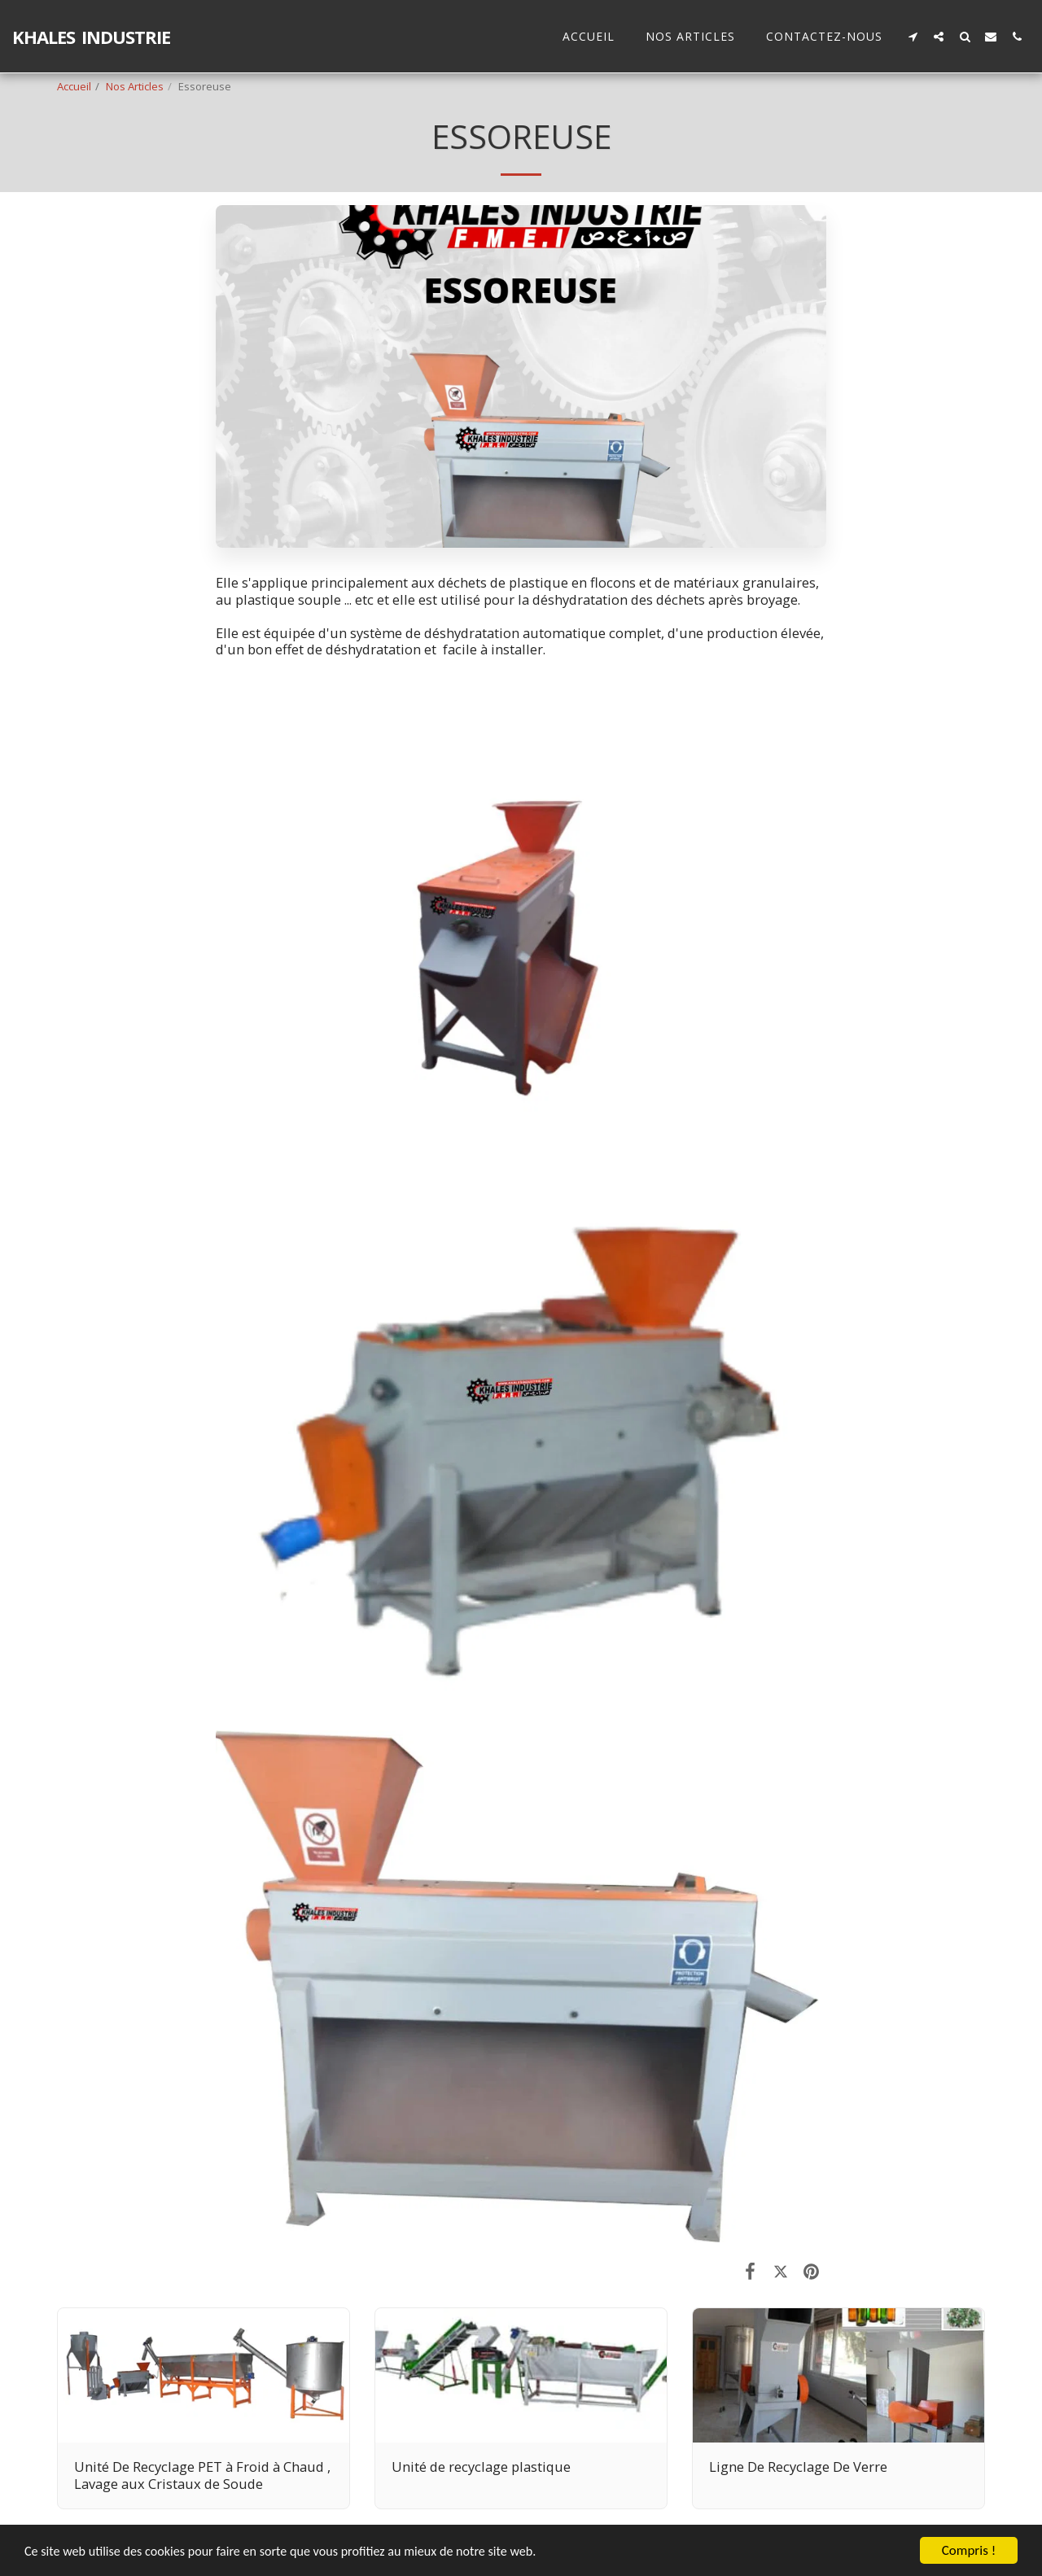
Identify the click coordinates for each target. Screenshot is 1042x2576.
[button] (912, 36)
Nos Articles (135, 86)
